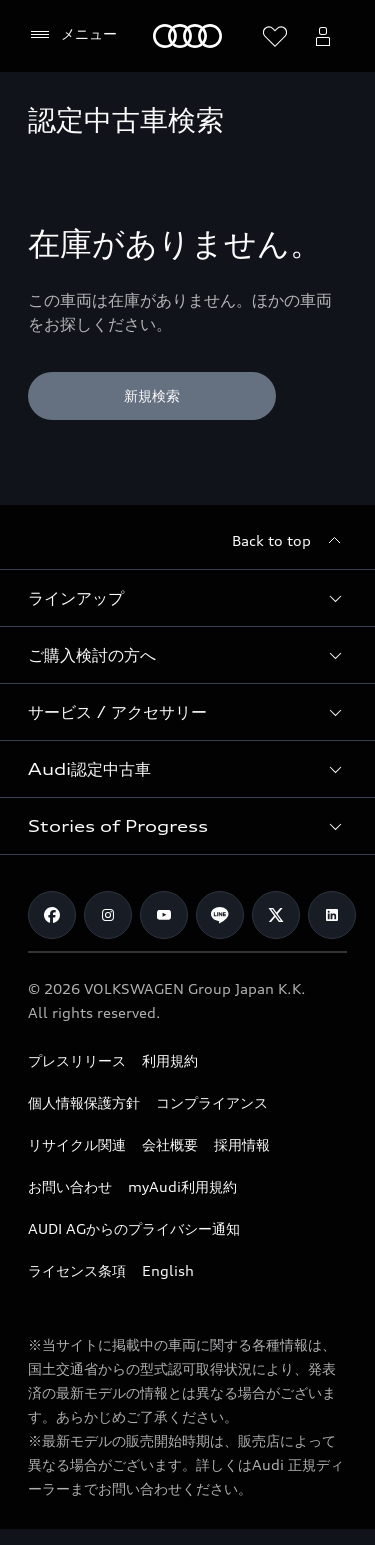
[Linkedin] (332, 915)
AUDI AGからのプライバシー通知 (134, 1228)
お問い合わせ (70, 1186)
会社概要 (170, 1144)
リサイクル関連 (77, 1144)
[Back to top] (289, 541)
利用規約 (170, 1060)
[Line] (220, 915)
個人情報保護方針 (84, 1102)
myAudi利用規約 (182, 1186)
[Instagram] (108, 915)
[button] (187, 598)
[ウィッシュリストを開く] (275, 36)
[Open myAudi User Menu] (323, 36)
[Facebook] (52, 915)
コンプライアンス (212, 1102)
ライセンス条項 (77, 1270)
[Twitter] (276, 915)
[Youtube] (164, 915)
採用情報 (242, 1144)
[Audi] (187, 36)
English (168, 1270)
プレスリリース (77, 1060)
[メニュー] (72, 35)
